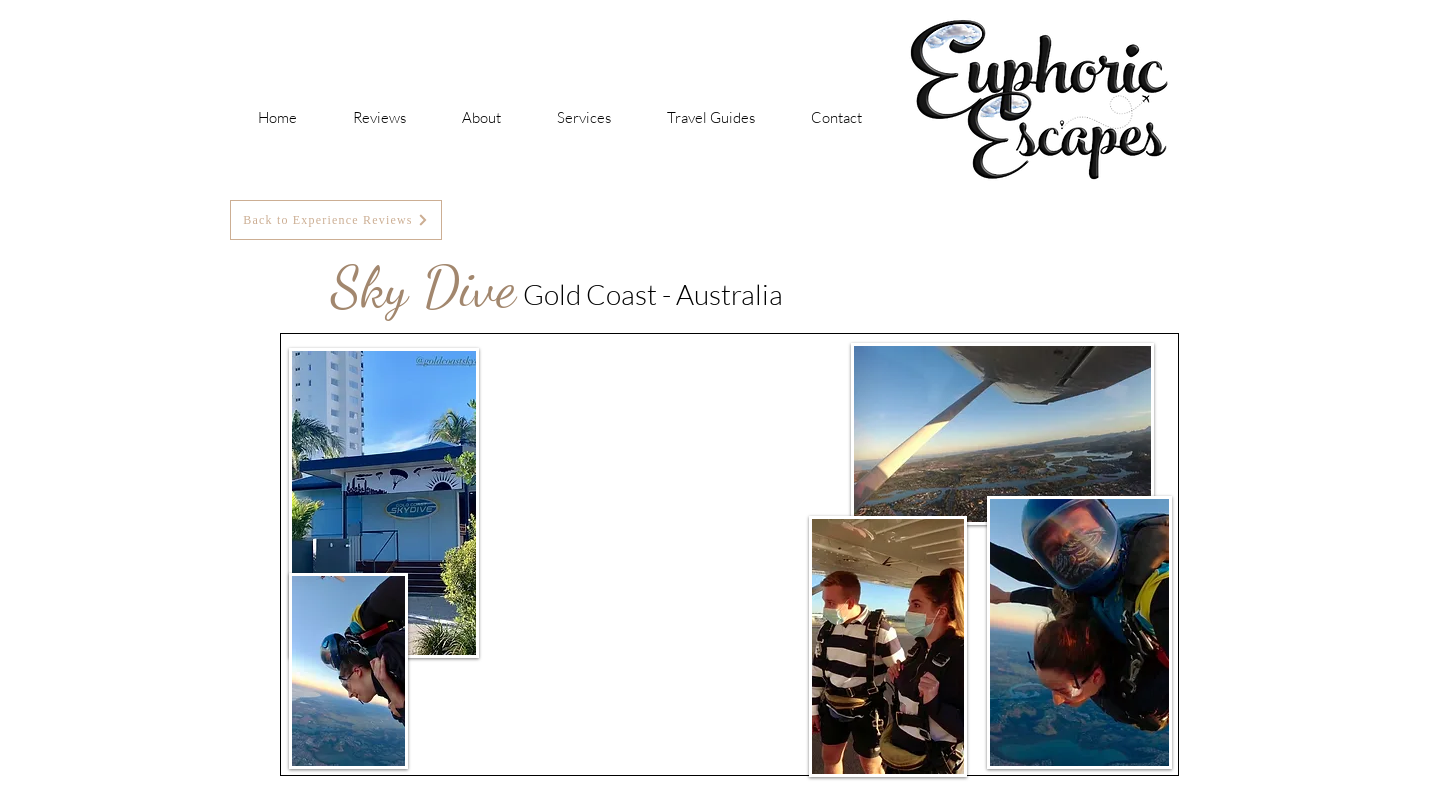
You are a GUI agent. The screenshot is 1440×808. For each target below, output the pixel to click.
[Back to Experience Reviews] (336, 220)
